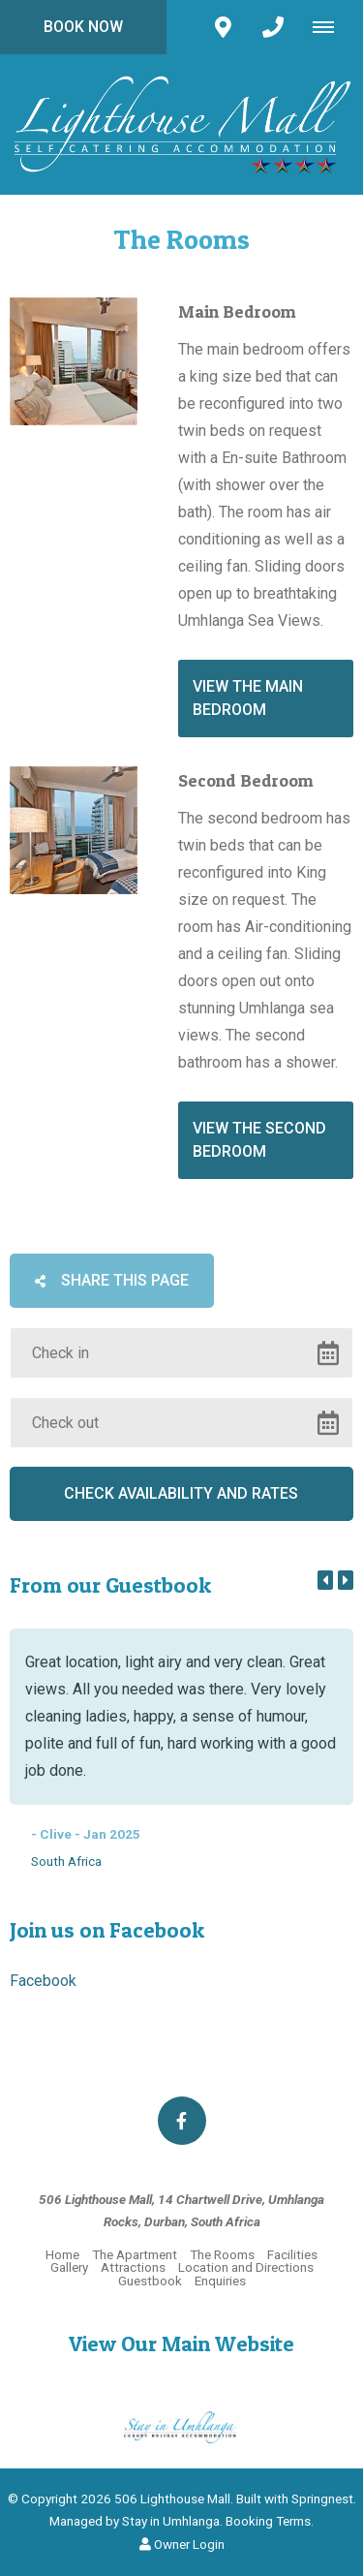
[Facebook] (182, 2120)
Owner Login (182, 2544)
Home (62, 2254)
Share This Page (112, 1280)
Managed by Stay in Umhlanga (134, 2521)
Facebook (43, 1980)
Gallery (69, 2267)
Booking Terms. (270, 2521)
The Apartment (134, 2254)
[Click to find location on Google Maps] (222, 27)
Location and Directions (246, 2267)
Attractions (133, 2267)
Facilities (292, 2254)
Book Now (83, 26)
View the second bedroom (259, 1140)
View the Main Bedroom (248, 698)
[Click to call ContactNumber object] (273, 27)
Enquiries (220, 2280)
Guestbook (150, 2280)
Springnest (322, 2498)
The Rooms (222, 2254)
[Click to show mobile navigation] (330, 27)
